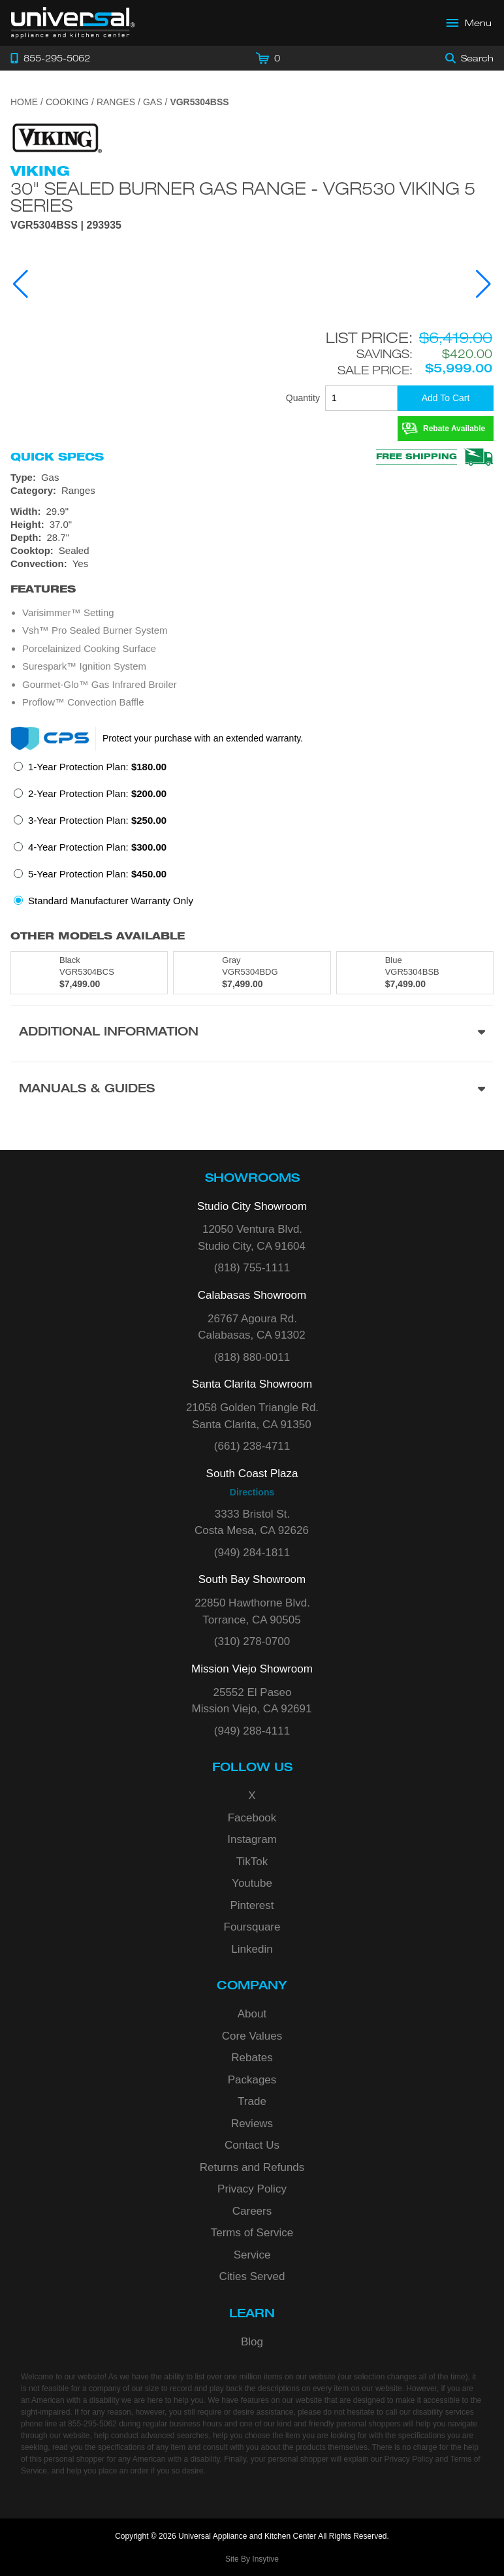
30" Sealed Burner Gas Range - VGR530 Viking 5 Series (242, 197)
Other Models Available (97, 936)
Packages (252, 2080)
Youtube (252, 1883)
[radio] (90, 770)
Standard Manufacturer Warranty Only (110, 900)
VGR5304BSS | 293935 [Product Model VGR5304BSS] (65, 225)
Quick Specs (57, 456)
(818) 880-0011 (252, 1357)
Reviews (252, 2123)
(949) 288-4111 (252, 1731)
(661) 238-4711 (252, 1446)
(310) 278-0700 (252, 1641)
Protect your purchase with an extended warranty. (202, 738)
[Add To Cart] (446, 398)
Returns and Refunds (252, 2167)
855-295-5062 (92, 2423)
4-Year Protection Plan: (97, 847)
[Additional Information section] (252, 1033)
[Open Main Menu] (469, 23)
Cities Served (252, 2276)
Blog (252, 2342)
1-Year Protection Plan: (97, 766)
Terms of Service (252, 2232)
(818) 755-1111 (252, 1268)
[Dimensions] (252, 524)
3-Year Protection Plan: (97, 820)
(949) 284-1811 (252, 1552)
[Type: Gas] (252, 477)
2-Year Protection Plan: (97, 793)
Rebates (251, 2057)
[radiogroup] (252, 837)
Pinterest (252, 1905)
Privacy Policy (252, 2189)
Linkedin (251, 1949)
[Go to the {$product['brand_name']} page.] (56, 137)
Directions (252, 1492)
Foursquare (252, 1927)
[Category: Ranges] (252, 490)
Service (252, 2255)
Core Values (252, 2036)
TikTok (252, 1861)
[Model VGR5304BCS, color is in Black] (89, 973)
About (252, 2014)
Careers (252, 2211)
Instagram (252, 1839)
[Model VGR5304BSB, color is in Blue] (415, 973)
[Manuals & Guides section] (252, 1090)
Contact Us (252, 2145)
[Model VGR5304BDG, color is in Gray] (252, 973)
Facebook (252, 1818)
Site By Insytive (252, 2559)
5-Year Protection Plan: (97, 873)
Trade (252, 2101)
